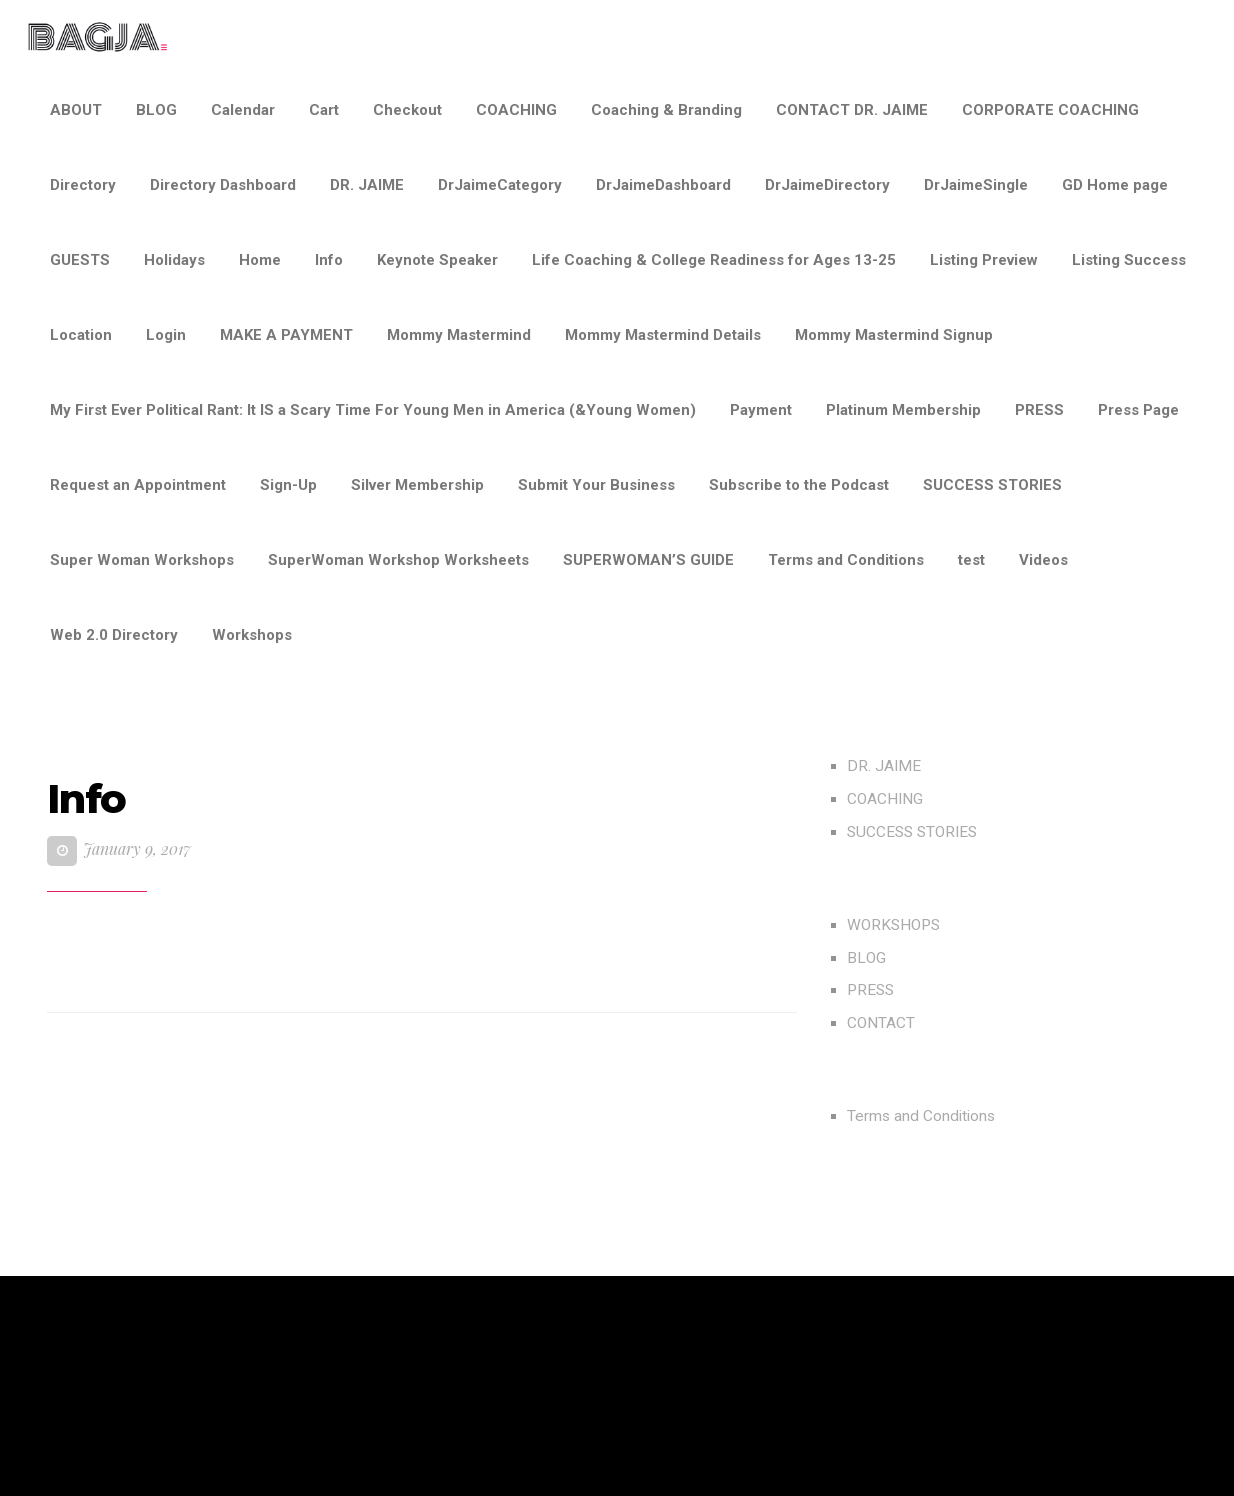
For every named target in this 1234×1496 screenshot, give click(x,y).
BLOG (156, 110)
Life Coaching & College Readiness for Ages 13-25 (714, 260)
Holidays (174, 260)
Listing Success (1129, 260)
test (971, 560)
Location (81, 335)
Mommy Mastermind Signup (894, 335)
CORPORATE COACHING (1050, 110)
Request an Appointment (138, 485)
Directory (83, 185)
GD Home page (1115, 185)
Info (329, 260)
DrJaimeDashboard (663, 185)
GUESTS (80, 260)
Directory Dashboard (223, 185)
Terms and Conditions (846, 560)
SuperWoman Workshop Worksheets (398, 560)
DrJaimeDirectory (827, 185)
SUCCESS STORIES (992, 485)
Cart (324, 110)
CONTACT (881, 1023)
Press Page (1138, 410)
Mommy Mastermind (459, 335)
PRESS (1039, 410)
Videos (1043, 560)
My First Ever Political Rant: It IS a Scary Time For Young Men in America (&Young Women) (373, 410)
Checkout (407, 110)
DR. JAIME (367, 185)
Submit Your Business (596, 485)
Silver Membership (417, 485)
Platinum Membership (903, 410)
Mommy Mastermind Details (663, 335)
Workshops (252, 635)
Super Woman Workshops (142, 560)
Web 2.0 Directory (114, 635)
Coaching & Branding (666, 110)
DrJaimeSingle (976, 185)
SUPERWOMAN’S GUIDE (648, 560)
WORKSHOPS (893, 925)
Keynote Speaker (437, 260)
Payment (761, 410)
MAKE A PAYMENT (286, 335)
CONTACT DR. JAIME (852, 110)
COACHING (516, 110)
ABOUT (76, 110)
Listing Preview (984, 260)
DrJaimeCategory (500, 185)
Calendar (243, 110)
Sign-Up (288, 485)
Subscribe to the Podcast (799, 485)
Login (166, 335)
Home (260, 260)
